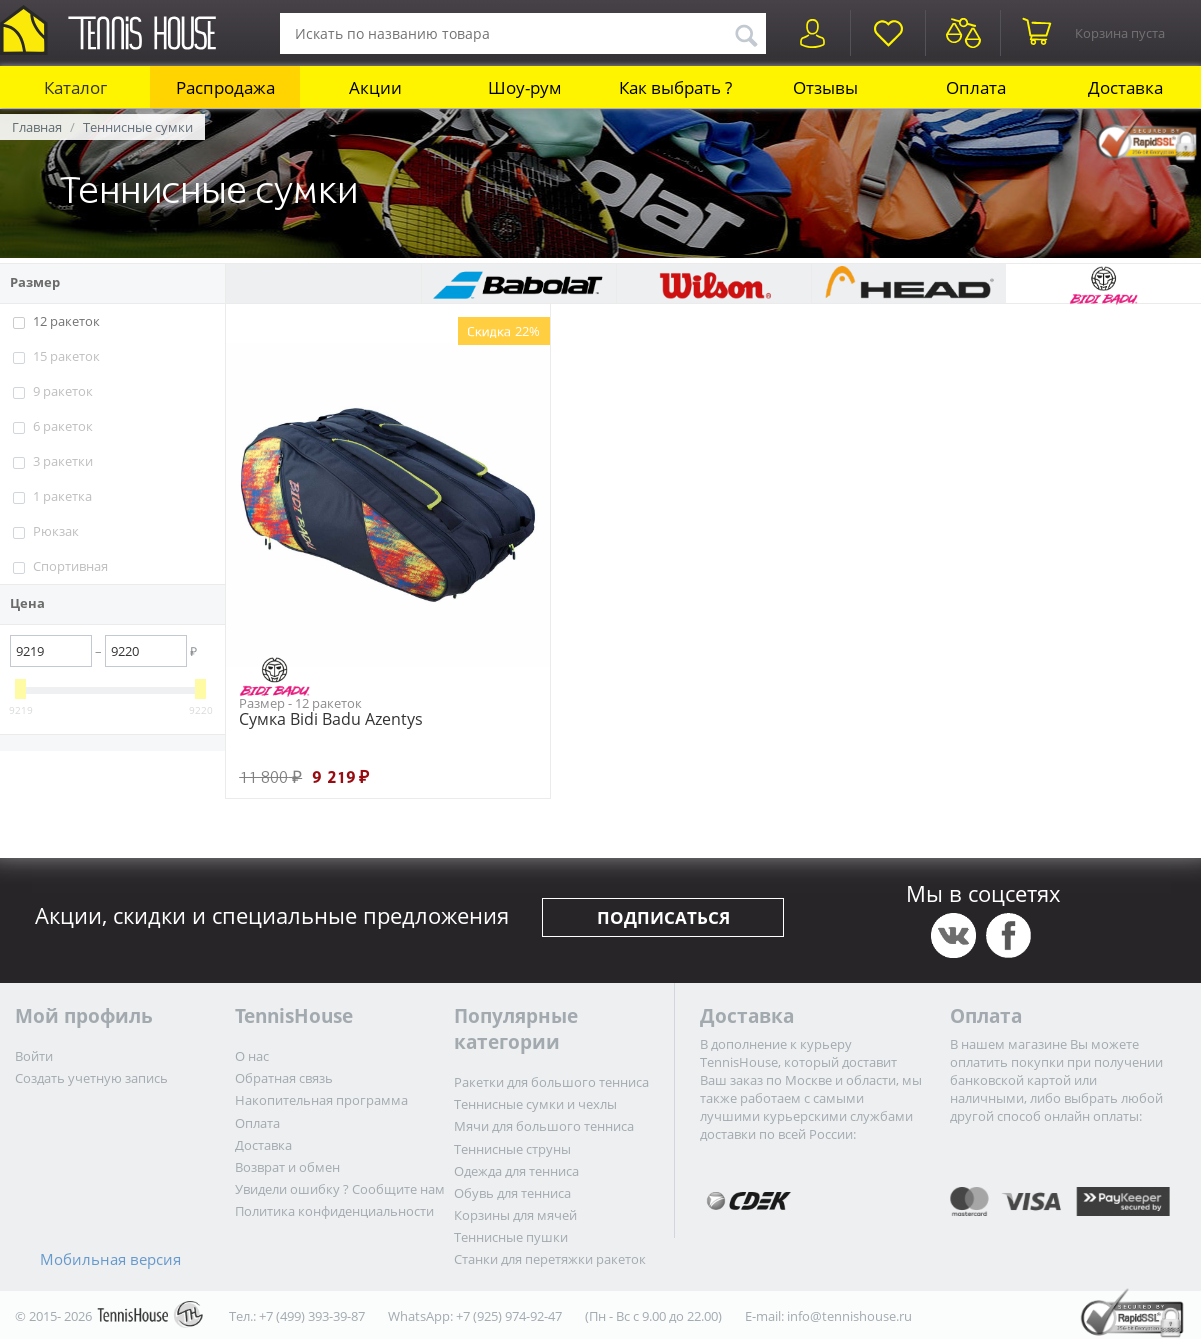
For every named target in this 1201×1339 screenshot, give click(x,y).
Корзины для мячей (515, 1215)
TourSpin (323, 284)
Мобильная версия (110, 1259)
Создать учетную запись (91, 1078)
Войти (34, 1056)
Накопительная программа (321, 1100)
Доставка (1125, 87)
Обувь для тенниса (512, 1193)
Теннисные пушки (511, 1237)
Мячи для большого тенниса (544, 1126)
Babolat (518, 284)
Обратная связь (284, 1078)
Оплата (976, 87)
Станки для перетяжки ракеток (550, 1259)
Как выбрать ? (675, 87)
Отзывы (825, 87)
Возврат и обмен (287, 1167)
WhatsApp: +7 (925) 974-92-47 (475, 1316)
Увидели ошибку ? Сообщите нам (340, 1189)
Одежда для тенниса (516, 1171)
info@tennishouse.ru (849, 1316)
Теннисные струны (512, 1149)
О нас (252, 1056)
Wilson (713, 284)
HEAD (908, 284)
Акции (375, 87)
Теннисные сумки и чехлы (535, 1104)
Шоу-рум (525, 87)
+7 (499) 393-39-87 (312, 1316)
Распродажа (225, 87)
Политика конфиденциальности (334, 1211)
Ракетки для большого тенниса (551, 1082)
